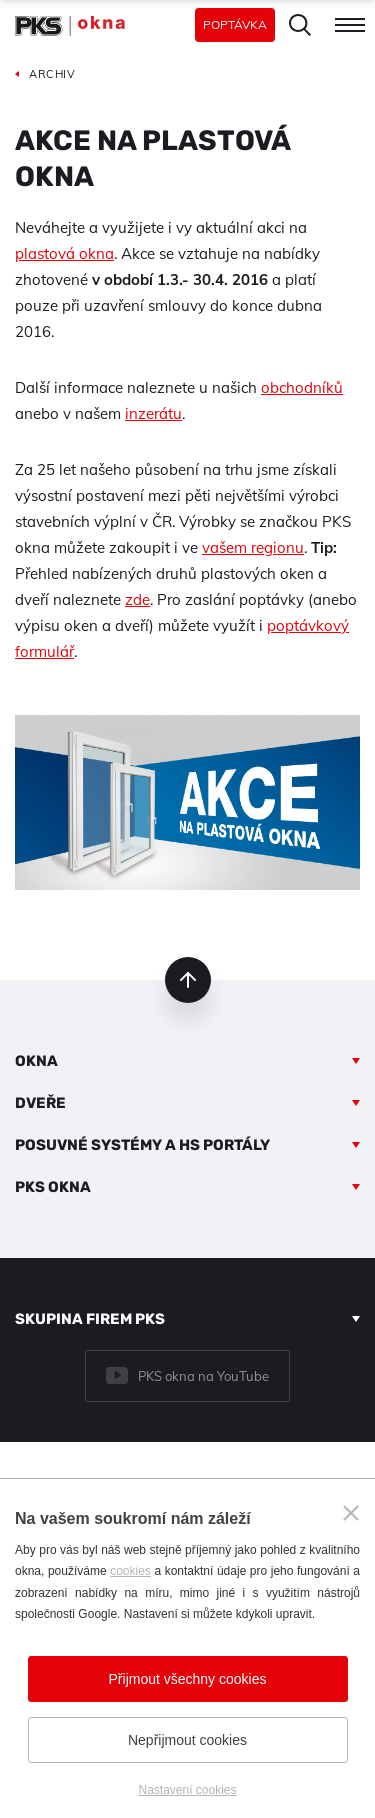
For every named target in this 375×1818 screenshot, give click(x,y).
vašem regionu (253, 547)
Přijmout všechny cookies (188, 1679)
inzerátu (153, 413)
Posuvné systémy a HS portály (142, 1145)
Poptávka (235, 24)
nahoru (188, 980)
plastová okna (64, 253)
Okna (36, 1061)
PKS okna (53, 1187)
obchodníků (302, 387)
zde (137, 599)
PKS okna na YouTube (203, 1376)
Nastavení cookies (187, 1790)
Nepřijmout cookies (187, 1740)
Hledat (300, 25)
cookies (130, 1571)
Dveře (40, 1103)
